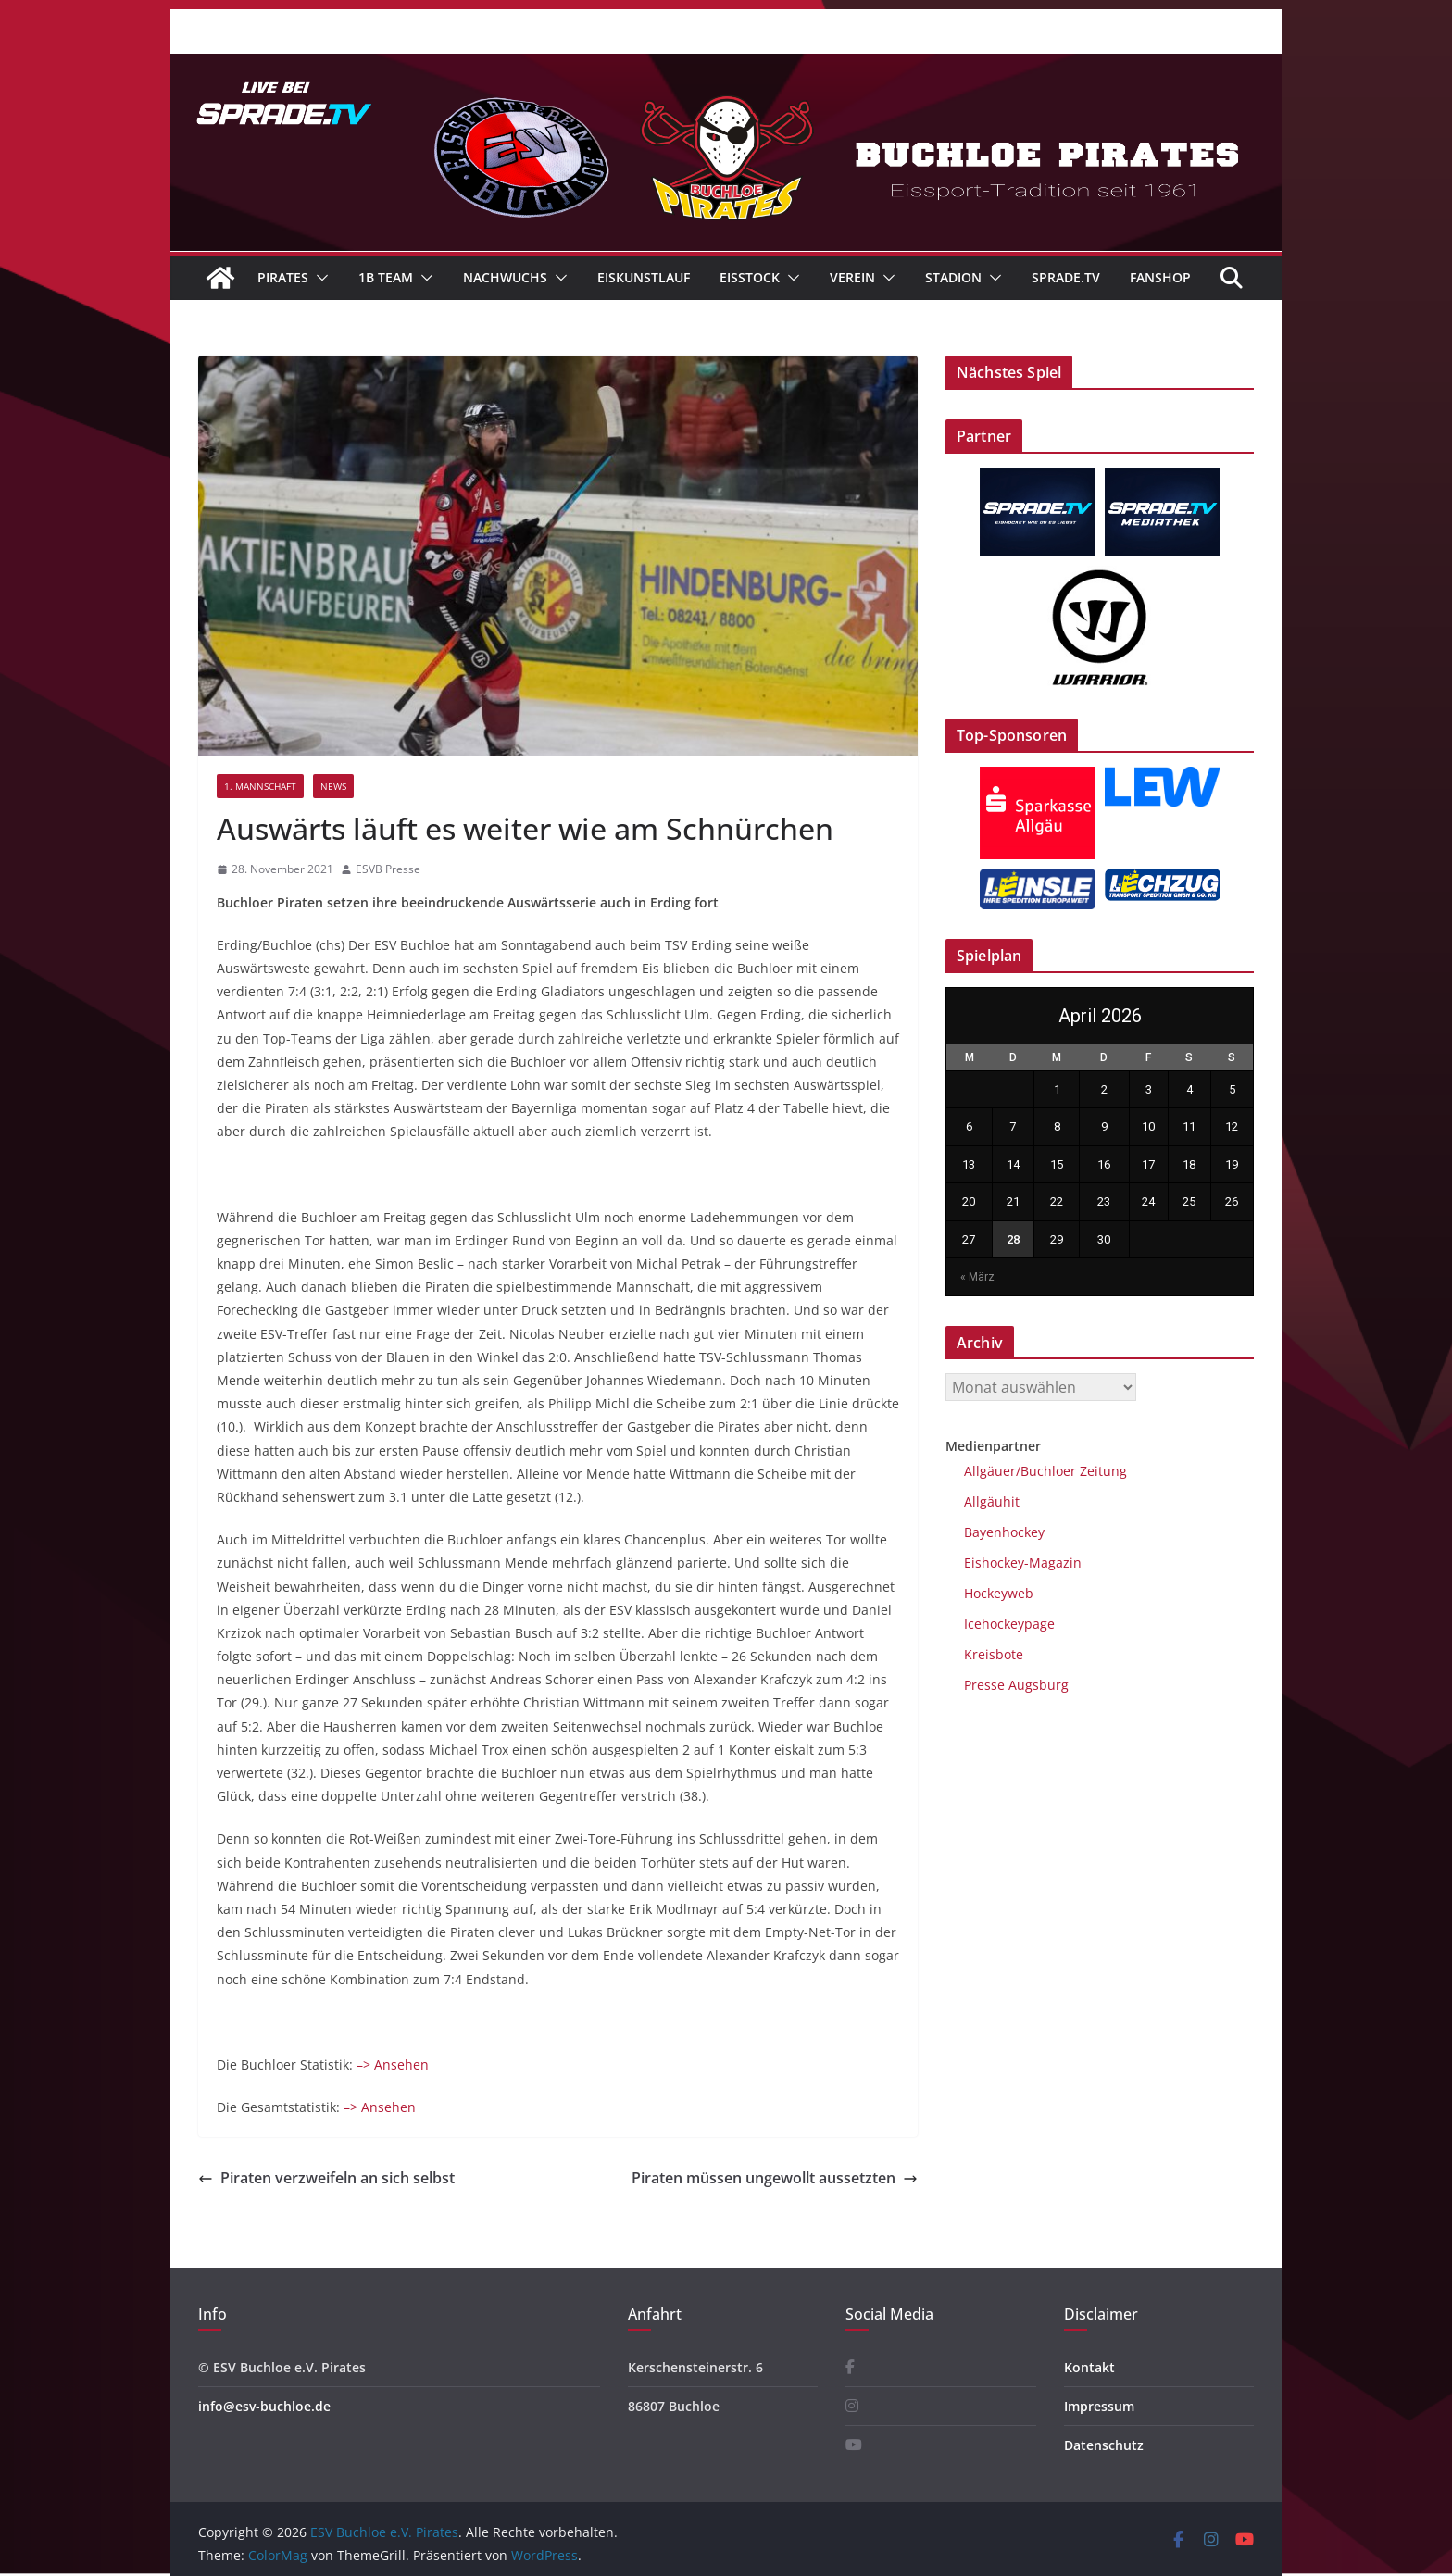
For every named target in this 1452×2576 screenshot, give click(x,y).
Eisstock (750, 277)
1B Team (385, 277)
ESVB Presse (388, 869)
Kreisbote (993, 1654)
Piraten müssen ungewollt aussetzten (775, 2178)
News (333, 786)
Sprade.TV (1066, 277)
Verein (852, 277)
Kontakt (1089, 2367)
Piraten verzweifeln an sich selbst (326, 2178)
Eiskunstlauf (643, 277)
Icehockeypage (1009, 1623)
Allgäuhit (992, 1501)
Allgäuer (990, 1471)
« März (977, 1276)
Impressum (1099, 2406)
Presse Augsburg (1016, 1685)
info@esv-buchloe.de (264, 2406)
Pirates (282, 277)
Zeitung (1101, 1471)
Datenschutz (1104, 2445)
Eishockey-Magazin (1023, 1562)
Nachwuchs (505, 277)
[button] (318, 278)
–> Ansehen (393, 2064)
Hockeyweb (998, 1593)
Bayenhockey (1004, 1532)
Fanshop (1160, 277)
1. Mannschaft (260, 786)
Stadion (953, 277)
